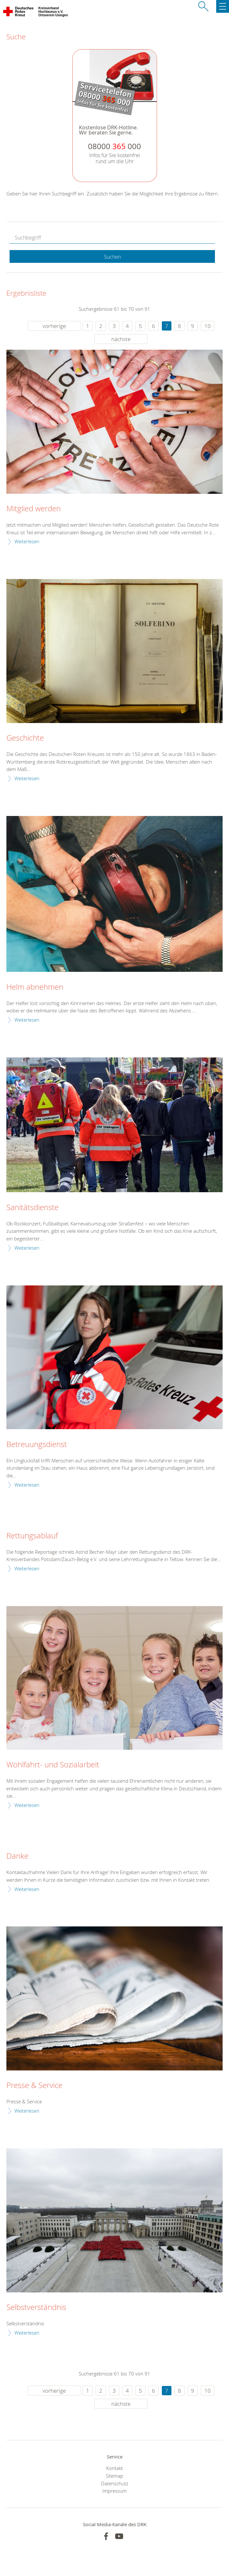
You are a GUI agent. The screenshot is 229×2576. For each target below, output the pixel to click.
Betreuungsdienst (36, 1444)
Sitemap (114, 2476)
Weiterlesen (26, 541)
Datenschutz (114, 2483)
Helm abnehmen (34, 987)
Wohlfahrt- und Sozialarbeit (52, 1765)
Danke (17, 1856)
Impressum (114, 2491)
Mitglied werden (33, 509)
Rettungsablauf (32, 1536)
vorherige (54, 326)
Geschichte (25, 738)
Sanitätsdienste (32, 1207)
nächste (120, 339)
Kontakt (114, 2468)
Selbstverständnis (36, 2307)
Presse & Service (34, 2085)
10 (207, 326)
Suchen (112, 256)
